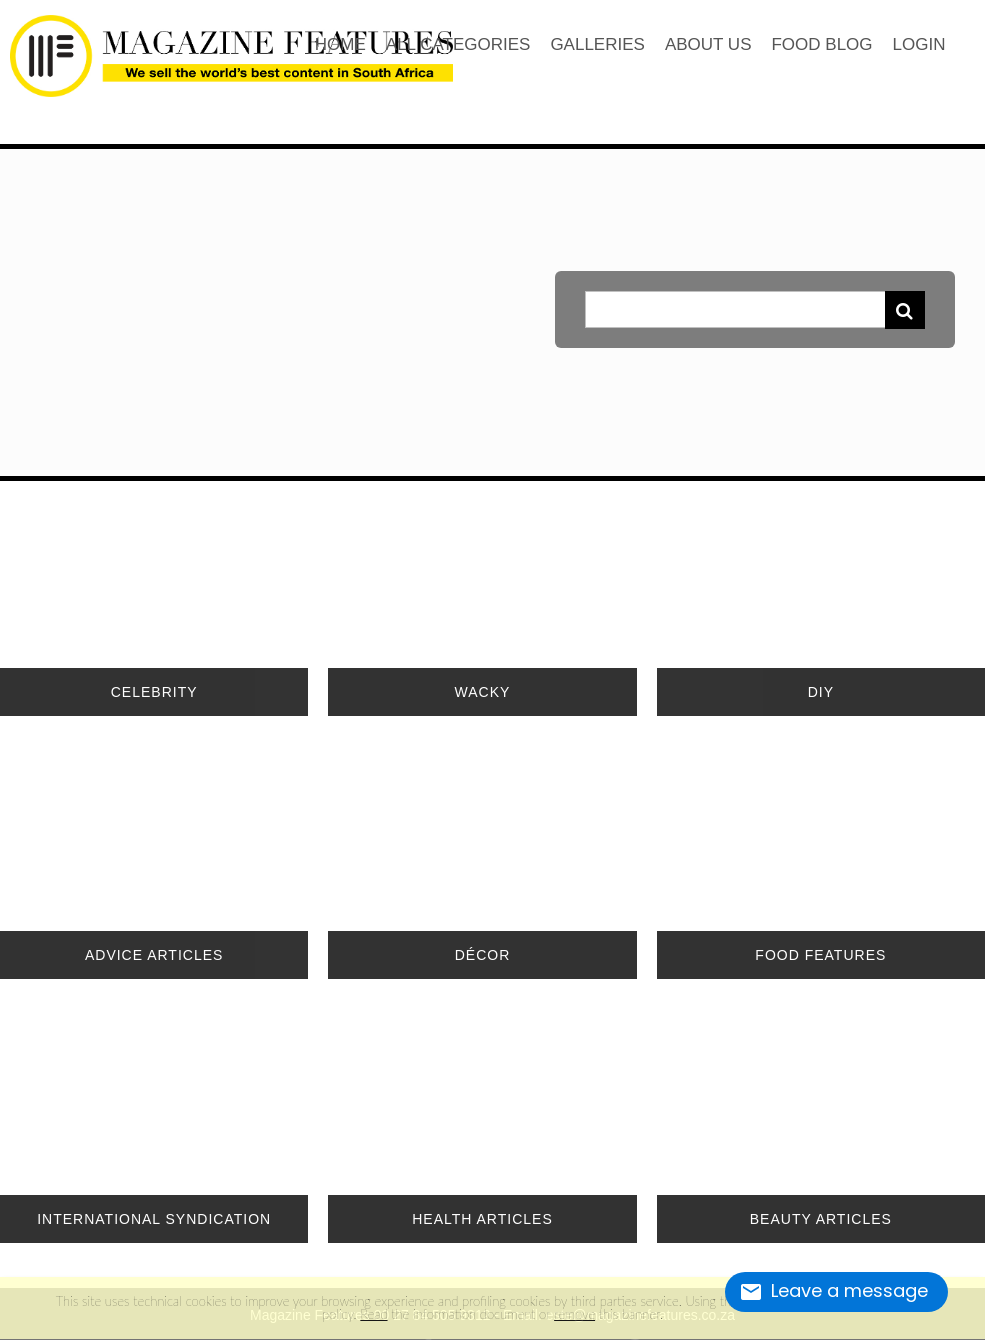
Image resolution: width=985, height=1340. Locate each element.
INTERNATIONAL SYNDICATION (154, 1219)
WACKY (483, 692)
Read (373, 1314)
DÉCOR (483, 955)
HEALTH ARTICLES (482, 1219)
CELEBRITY (154, 692)
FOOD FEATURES (820, 955)
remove (574, 1314)
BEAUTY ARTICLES (821, 1219)
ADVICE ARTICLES (154, 955)
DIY (821, 692)
